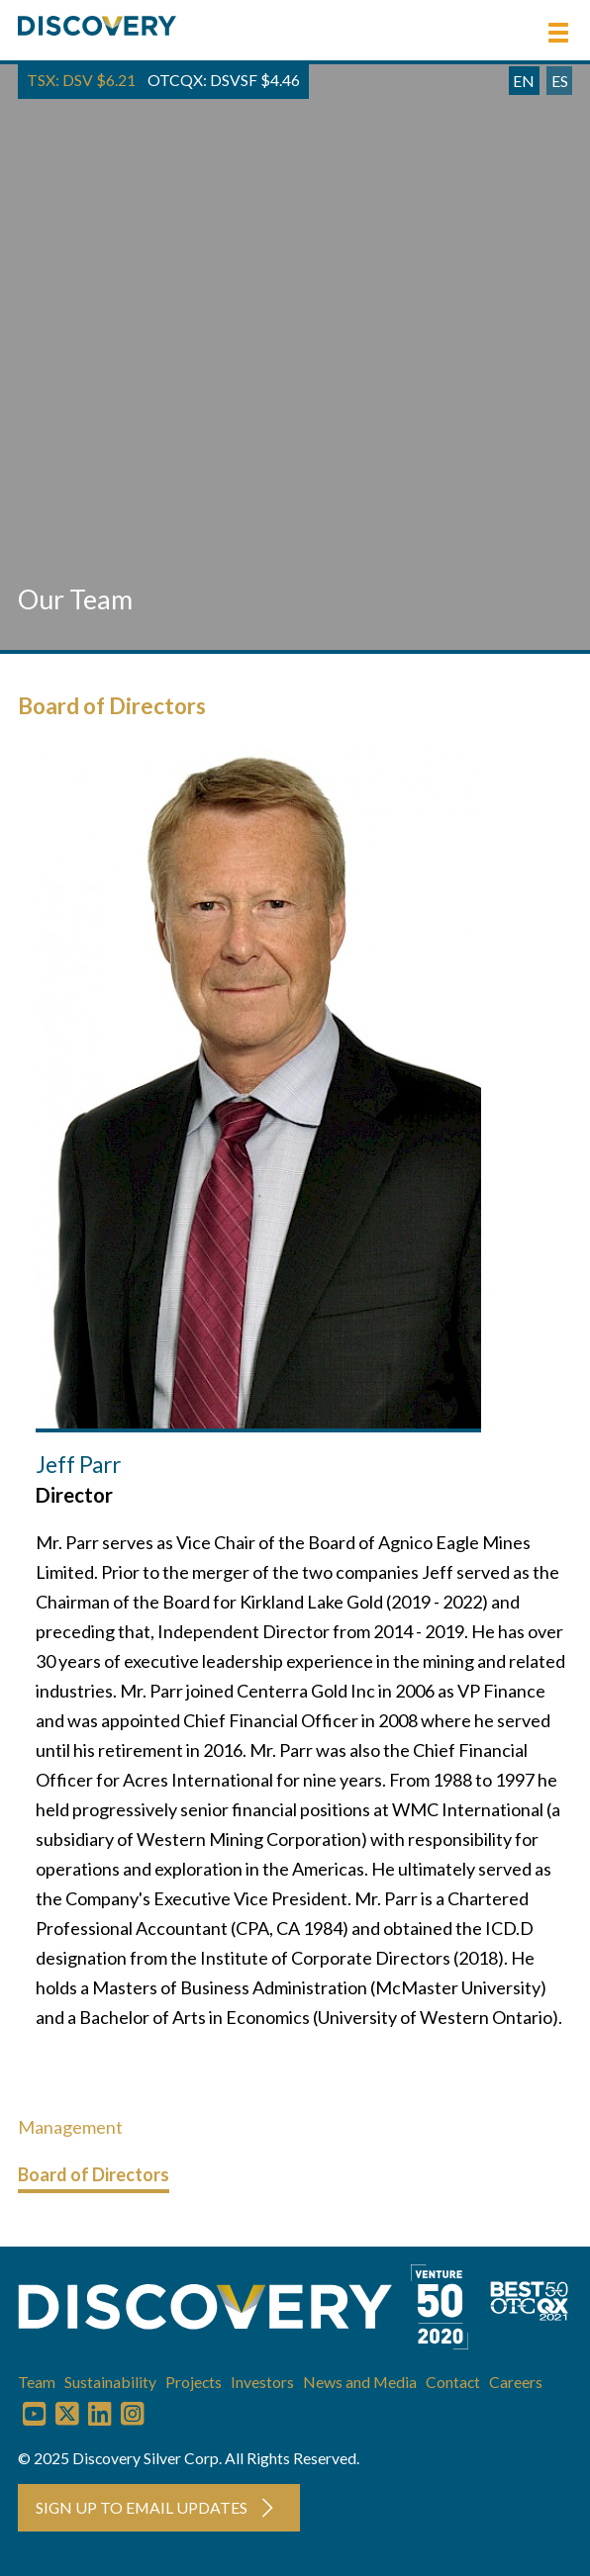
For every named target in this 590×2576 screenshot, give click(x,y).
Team (36, 2381)
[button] (558, 33)
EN (524, 80)
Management (70, 2127)
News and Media (360, 2381)
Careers (515, 2381)
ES (559, 80)
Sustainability (110, 2381)
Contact (453, 2381)
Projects (193, 2381)
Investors (262, 2381)
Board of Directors (93, 2174)
